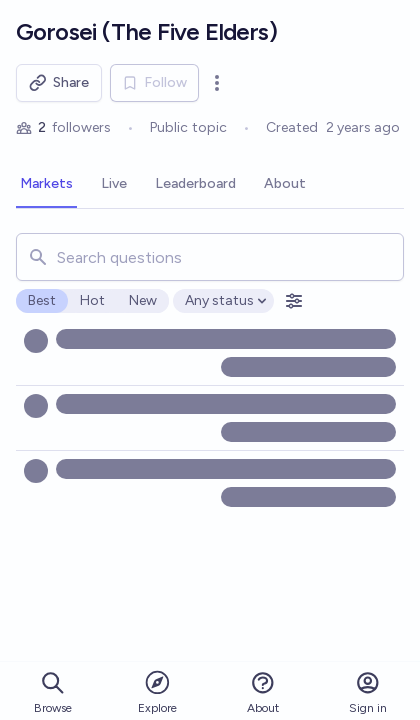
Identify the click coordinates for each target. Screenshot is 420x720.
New (143, 300)
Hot (92, 300)
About (263, 692)
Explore (157, 691)
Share (59, 83)
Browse (53, 692)
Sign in (368, 692)
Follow (154, 82)
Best (42, 300)
